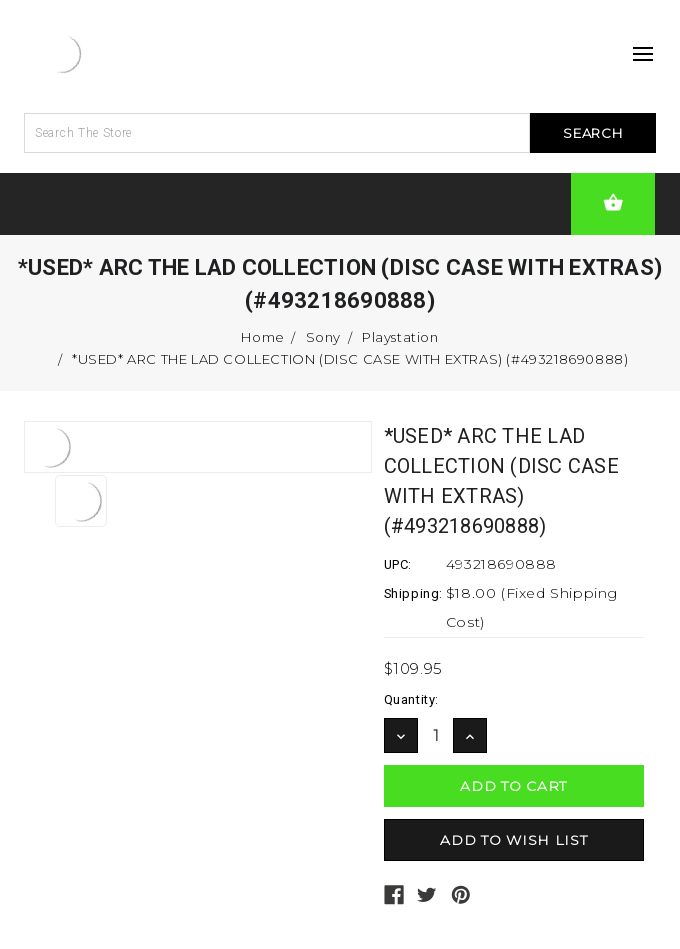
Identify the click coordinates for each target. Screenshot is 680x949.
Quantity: (411, 699)
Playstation (400, 337)
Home (262, 337)
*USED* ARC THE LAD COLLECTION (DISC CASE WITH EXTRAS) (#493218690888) (350, 359)
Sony (323, 337)
